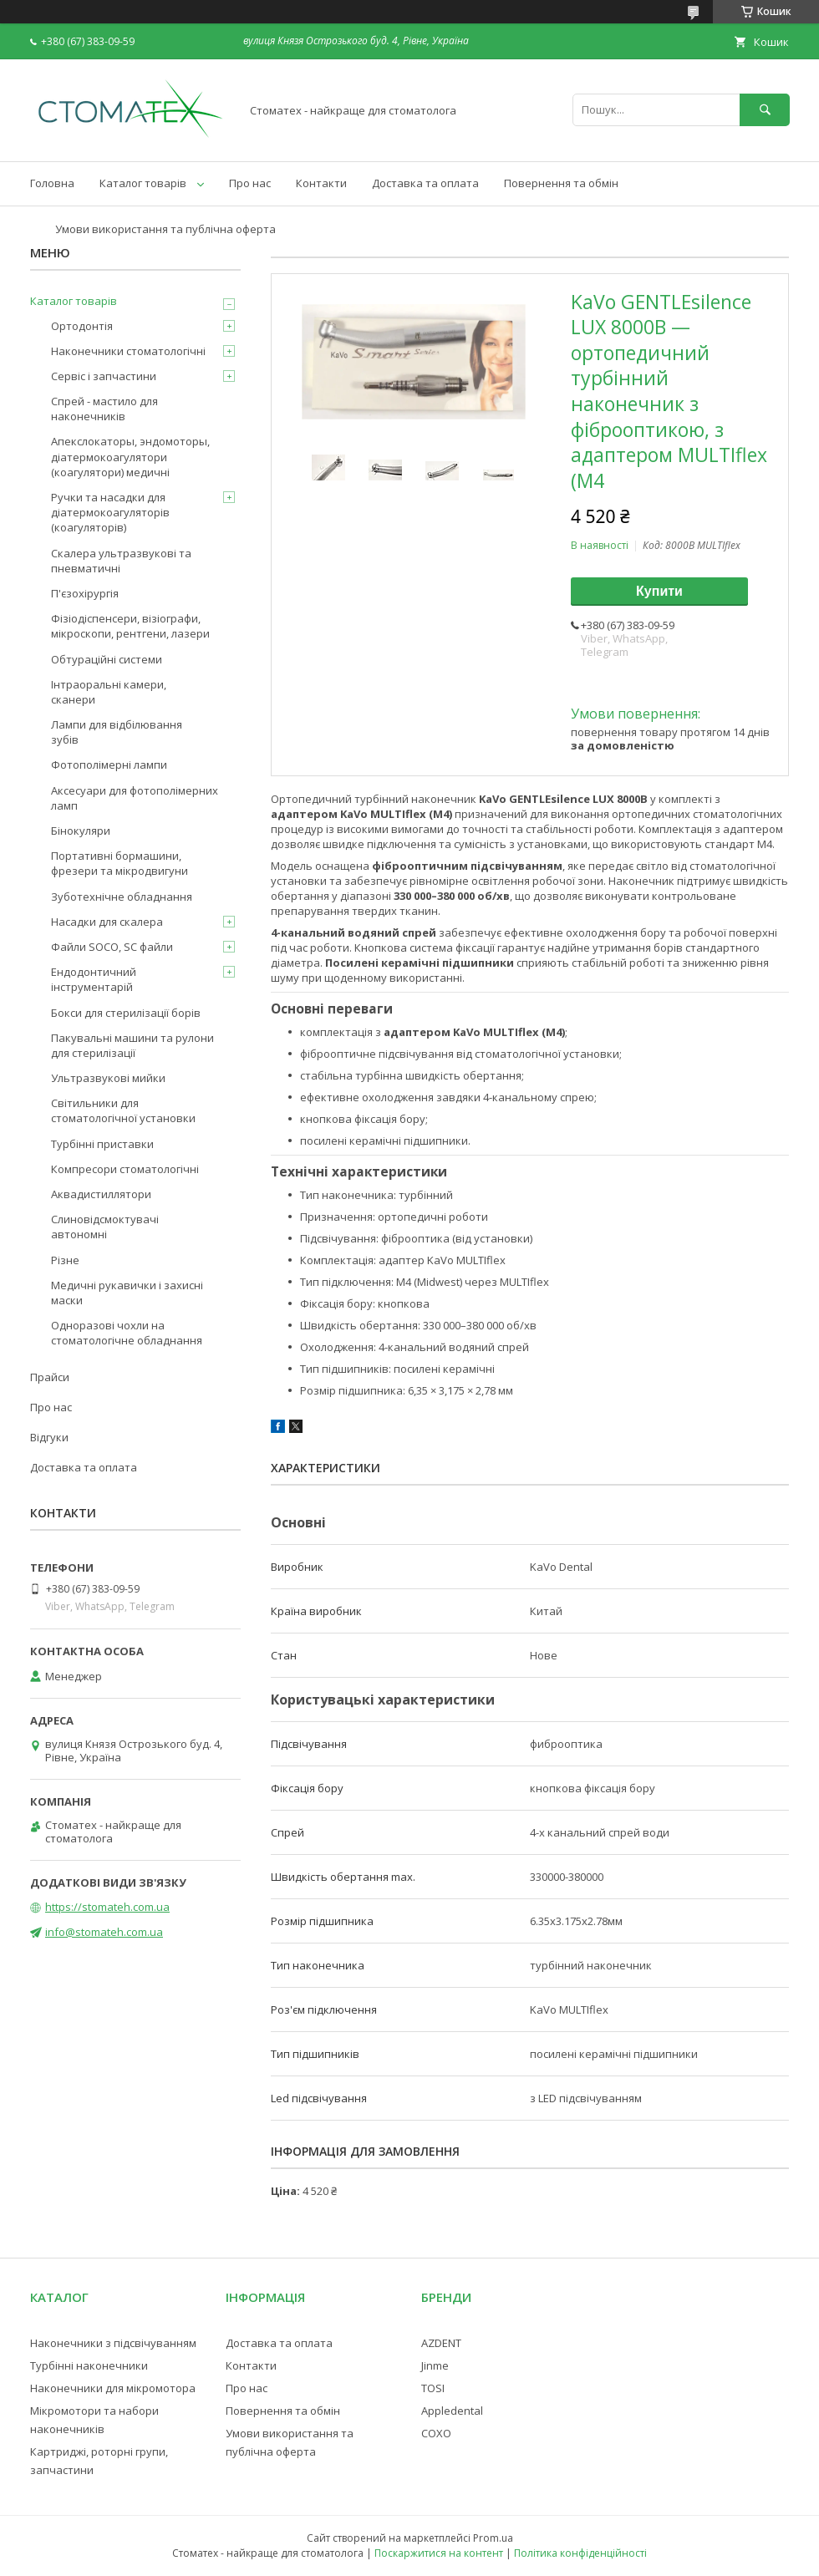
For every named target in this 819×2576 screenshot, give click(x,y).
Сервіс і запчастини (103, 376)
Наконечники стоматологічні (128, 350)
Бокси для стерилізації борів (126, 1012)
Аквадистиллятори (101, 1194)
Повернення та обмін (561, 183)
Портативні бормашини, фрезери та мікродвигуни (119, 863)
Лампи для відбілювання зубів (116, 732)
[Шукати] (765, 110)
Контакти (321, 183)
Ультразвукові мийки (108, 1077)
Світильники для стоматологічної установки (123, 1110)
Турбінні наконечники (89, 2365)
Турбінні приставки (102, 1143)
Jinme (435, 2365)
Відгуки (49, 1437)
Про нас (250, 183)
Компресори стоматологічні (125, 1168)
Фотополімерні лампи (109, 764)
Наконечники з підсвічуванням (113, 2342)
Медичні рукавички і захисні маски (127, 1293)
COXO (436, 2433)
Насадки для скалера (107, 921)
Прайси (49, 1377)
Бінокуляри (80, 830)
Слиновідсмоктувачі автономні (105, 1227)
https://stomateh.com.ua (107, 1906)
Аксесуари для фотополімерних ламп (134, 798)
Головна (52, 183)
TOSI (433, 2388)
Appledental (452, 2410)
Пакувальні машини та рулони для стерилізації (132, 1045)
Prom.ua (493, 2538)
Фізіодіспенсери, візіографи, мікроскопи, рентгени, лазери (130, 626)
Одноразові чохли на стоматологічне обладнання (126, 1333)
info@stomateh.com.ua (104, 1931)
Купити (659, 591)
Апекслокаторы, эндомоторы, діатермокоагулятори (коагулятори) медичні (130, 456)
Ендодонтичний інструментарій (93, 979)
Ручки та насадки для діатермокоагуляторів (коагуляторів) (110, 512)
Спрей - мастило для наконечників (104, 409)
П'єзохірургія (85, 593)
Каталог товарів (142, 183)
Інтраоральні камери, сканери (108, 692)
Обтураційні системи (106, 659)
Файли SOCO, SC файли (112, 946)
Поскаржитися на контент (438, 2553)
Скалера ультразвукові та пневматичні (121, 561)
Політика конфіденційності (580, 2553)
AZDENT (441, 2342)
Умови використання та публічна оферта (165, 228)
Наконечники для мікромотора (113, 2388)
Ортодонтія (82, 325)
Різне (65, 1260)
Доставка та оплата (425, 183)
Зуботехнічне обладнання (121, 896)
